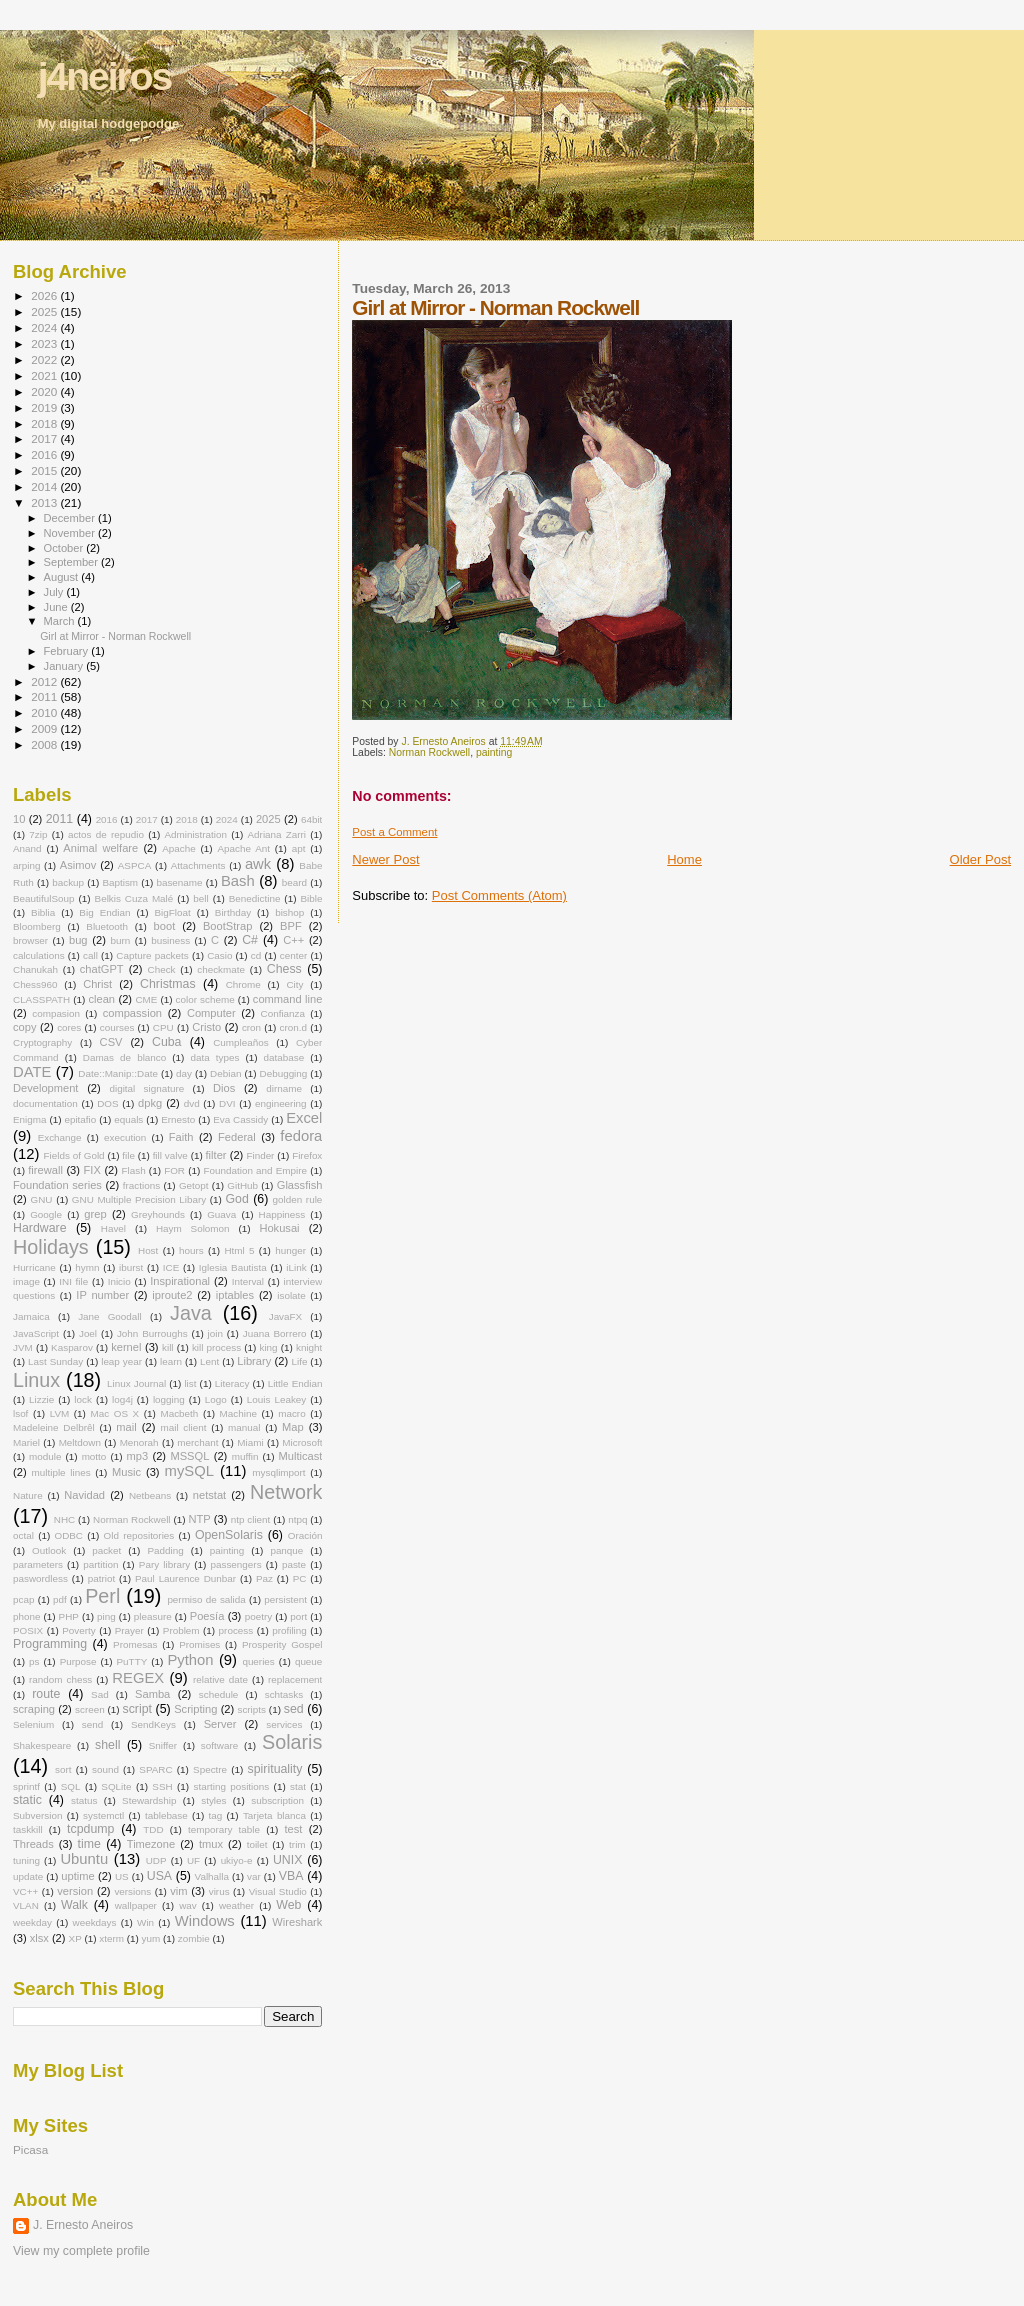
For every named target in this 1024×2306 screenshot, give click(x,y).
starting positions (232, 1786)
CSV (111, 1042)
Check (162, 969)
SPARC (155, 1769)
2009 (45, 728)
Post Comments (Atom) (499, 895)
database (284, 1057)
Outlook (49, 1550)
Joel (88, 1333)
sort (63, 1769)
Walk (74, 1905)
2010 (45, 712)
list (190, 1383)
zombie (194, 1938)
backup (68, 882)
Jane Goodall (110, 1316)
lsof (20, 1413)
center (293, 955)
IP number (102, 1295)
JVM (23, 1347)
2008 (45, 744)
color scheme (205, 999)
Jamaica (31, 1316)
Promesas (135, 1644)
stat (298, 1786)
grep (95, 1214)
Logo (216, 1399)
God (237, 1199)
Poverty (78, 1630)
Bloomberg (37, 926)
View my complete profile (81, 2251)
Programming (50, 1644)
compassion (132, 1013)
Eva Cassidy (240, 1119)
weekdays (95, 1922)
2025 (45, 311)
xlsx (39, 1938)
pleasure (153, 1616)
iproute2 (172, 1295)
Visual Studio (278, 1891)
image (26, 1281)
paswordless (40, 1578)
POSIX (28, 1630)
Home (684, 859)
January (65, 666)
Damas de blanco (124, 1057)
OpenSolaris (229, 1535)
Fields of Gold (74, 1155)
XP (75, 1938)
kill (168, 1347)
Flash (134, 1170)
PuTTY (132, 1661)
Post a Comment (394, 832)
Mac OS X (114, 1413)
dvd (192, 1103)
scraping (34, 1709)
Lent (209, 1361)
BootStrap (227, 926)
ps (34, 1661)
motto (94, 1456)
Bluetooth (107, 926)
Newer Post (385, 859)
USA (159, 1876)
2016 (45, 454)
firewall (45, 1170)
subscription (277, 1800)
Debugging (284, 1073)
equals (128, 1119)
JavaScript (36, 1333)
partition (100, 1564)
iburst (131, 1267)
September (73, 562)
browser (30, 940)
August (63, 577)
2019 (45, 407)
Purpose (78, 1661)
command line (287, 999)
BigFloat (173, 912)
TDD (153, 1829)
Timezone (151, 1844)
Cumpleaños (240, 1042)
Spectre (210, 1769)
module (45, 1456)
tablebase (166, 1815)
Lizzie (41, 1399)
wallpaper (136, 1905)
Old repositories (139, 1535)
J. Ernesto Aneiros (83, 2225)
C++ (293, 940)
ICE (171, 1267)
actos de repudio (106, 834)
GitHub (242, 1185)
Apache (179, 848)
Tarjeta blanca (274, 1815)
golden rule (298, 1199)
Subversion (37, 1815)
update (28, 1876)
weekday (32, 1922)
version (75, 1891)
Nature (28, 1495)
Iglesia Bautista (233, 1267)
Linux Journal (136, 1383)
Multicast (301, 1456)
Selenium (33, 1724)
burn (121, 940)
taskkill (28, 1829)
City (294, 984)
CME (146, 999)
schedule (219, 1694)
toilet (257, 1844)
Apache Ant (243, 848)
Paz (264, 1578)
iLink (296, 1267)
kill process (216, 1347)
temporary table (224, 1829)
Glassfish (300, 1185)
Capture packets (152, 955)
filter (216, 1155)
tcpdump (90, 1829)
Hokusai (279, 1228)
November (71, 533)
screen (90, 1709)
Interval (248, 1281)
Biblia (43, 912)
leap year (121, 1361)
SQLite (116, 1786)
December (71, 518)
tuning (26, 1860)
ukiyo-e (237, 1860)
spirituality (275, 1769)
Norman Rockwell (429, 752)
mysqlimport (278, 1472)
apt (299, 848)
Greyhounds (158, 1214)
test (293, 1829)
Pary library (164, 1564)
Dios (224, 1088)
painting (494, 752)
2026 (45, 295)
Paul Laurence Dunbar (185, 1578)
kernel (126, 1347)
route (46, 1694)
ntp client (251, 1519)
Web (288, 1905)
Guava (221, 1214)
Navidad (84, 1495)
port (298, 1616)
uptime (77, 1876)
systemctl (103, 1815)
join (215, 1333)
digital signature (146, 1088)
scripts (251, 1709)
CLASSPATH (41, 999)
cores (69, 1027)
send (92, 1724)
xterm (111, 1938)
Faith (181, 1137)
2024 (45, 327)
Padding (165, 1550)
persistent (285, 1599)
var (254, 1876)
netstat (209, 1495)
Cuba (167, 1042)
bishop (289, 912)
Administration (195, 834)
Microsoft (302, 1442)
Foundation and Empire (255, 1170)
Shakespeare (42, 1745)
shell (107, 1745)
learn (171, 1361)
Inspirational (180, 1281)
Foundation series (57, 1185)
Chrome (243, 984)
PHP (69, 1616)
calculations (39, 955)
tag (216, 1815)
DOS (107, 1103)
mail (126, 1427)
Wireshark (297, 1922)
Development (45, 1088)
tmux (211, 1844)
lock (83, 1399)
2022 (45, 359)
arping (26, 865)
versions (132, 1891)
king (268, 1347)
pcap (23, 1599)
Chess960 (35, 984)
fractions (141, 1185)
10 (19, 819)
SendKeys (153, 1724)
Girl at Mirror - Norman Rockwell (115, 636)
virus (219, 1891)
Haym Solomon (193, 1228)
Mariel (26, 1442)
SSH (162, 1786)
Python (190, 1660)
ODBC (68, 1535)
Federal (237, 1137)
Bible (311, 898)
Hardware (40, 1228)
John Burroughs (152, 1333)
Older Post (980, 859)
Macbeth (179, 1413)
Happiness (282, 1214)
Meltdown (80, 1442)
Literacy (232, 1383)
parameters (38, 1564)
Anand (27, 848)
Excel (304, 1118)
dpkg (150, 1103)
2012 (45, 681)
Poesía (207, 1616)
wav (188, 1905)
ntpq (297, 1519)
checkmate (221, 969)
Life (299, 1361)
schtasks (284, 1694)
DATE (32, 1072)
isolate (291, 1295)
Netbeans (150, 1495)
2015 (45, 470)
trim (297, 1844)
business (170, 940)
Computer (211, 1013)
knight (309, 1347)
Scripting (195, 1709)
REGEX (138, 1678)
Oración (305, 1535)
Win (145, 1922)
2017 (45, 438)
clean (101, 999)
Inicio (119, 1281)
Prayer (129, 1630)
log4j (122, 1399)
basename (179, 882)
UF (193, 1860)
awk (258, 864)
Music (126, 1472)
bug (78, 940)
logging (169, 1399)
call (90, 955)
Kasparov (72, 1347)
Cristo (206, 1027)
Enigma (29, 1119)
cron (251, 1027)
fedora (301, 1136)
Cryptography (42, 1042)
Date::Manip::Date (118, 1073)
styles (213, 1800)
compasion (56, 1013)
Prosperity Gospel (282, 1644)
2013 (45, 502)
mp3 (137, 1456)
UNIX (288, 1860)
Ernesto (178, 1119)
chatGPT (102, 969)
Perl (102, 1596)
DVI (227, 1103)
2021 (45, 375)
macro (291, 1413)
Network (286, 1492)
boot (165, 926)
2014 (45, 486)
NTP (199, 1519)
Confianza (283, 1013)
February (68, 651)
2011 (45, 696)
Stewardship (149, 1800)
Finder (260, 1155)
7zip (38, 834)
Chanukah (35, 969)
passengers (236, 1564)
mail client (183, 1427)
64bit (311, 819)
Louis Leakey (276, 1399)
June (57, 607)
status (84, 1800)
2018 (45, 423)
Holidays (51, 1247)
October (65, 548)
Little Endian (295, 1383)
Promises (199, 1644)
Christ (97, 984)
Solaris (292, 1742)
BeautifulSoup (44, 898)
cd (256, 955)
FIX (92, 1170)
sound (105, 1769)
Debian (225, 1073)
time (89, 1844)
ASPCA (134, 865)
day (184, 1073)
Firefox (307, 1155)
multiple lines (61, 1472)
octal (23, 1535)
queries (258, 1661)
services (284, 1724)
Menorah (139, 1442)
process (236, 1630)
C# (250, 940)
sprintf (26, 1786)
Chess (284, 969)
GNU (42, 1199)
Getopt (194, 1185)
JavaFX (285, 1316)
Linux (36, 1380)
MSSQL (189, 1456)
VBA (291, 1876)
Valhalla (212, 1876)
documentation (45, 1103)
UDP (156, 1860)
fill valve (170, 1155)
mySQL (189, 1471)
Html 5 (239, 1250)
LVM (60, 1413)
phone (26, 1616)
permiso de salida (206, 1599)
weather (236, 1905)
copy (24, 1027)
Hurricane (34, 1267)
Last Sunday (55, 1361)
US (122, 1876)
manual (244, 1427)
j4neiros (105, 76)
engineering (281, 1103)
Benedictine (255, 898)
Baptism (120, 882)
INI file (73, 1281)
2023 (45, 343)
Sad (100, 1694)
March (61, 621)
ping (106, 1616)
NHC (64, 1519)
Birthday (233, 912)
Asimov (78, 865)
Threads (33, 1844)
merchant (197, 1442)
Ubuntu (84, 1859)
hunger (290, 1250)
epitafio (80, 1119)
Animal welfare (100, 848)
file (128, 1155)
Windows (205, 1921)
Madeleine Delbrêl (54, 1427)
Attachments (198, 865)
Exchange (60, 1137)
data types (214, 1057)
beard (294, 882)
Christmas (168, 984)
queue (308, 1661)
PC (300, 1578)
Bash (238, 881)
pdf (60, 1599)
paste (294, 1564)
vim (178, 1891)
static (27, 1800)
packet (106, 1550)
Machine (238, 1413)
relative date (220, 1679)
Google (46, 1214)
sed (294, 1709)
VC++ (25, 1891)
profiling (289, 1630)
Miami (250, 1442)
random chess (60, 1679)
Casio (219, 955)
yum (151, 1938)
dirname (284, 1088)
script (137, 1709)
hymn (87, 1267)
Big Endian (104, 912)
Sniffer (163, 1745)
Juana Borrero (275, 1333)
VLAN (26, 1905)
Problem (181, 1630)
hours (191, 1250)
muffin (245, 1456)
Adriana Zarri (277, 834)
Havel (113, 1228)
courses (117, 1027)
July (55, 592)
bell (200, 898)
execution (125, 1137)
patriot (101, 1578)
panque (286, 1550)
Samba (152, 1694)
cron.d (293, 1027)
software (219, 1745)
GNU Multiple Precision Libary (139, 1199)
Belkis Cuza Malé (134, 898)
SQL (71, 1786)
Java (191, 1313)
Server (220, 1724)
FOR (174, 1170)
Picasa (30, 2149)
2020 (45, 391)
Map (293, 1427)
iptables (235, 1295)
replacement (295, 1679)
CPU (163, 1027)
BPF (291, 926)
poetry (258, 1616)
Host (148, 1250)
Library (254, 1361)
